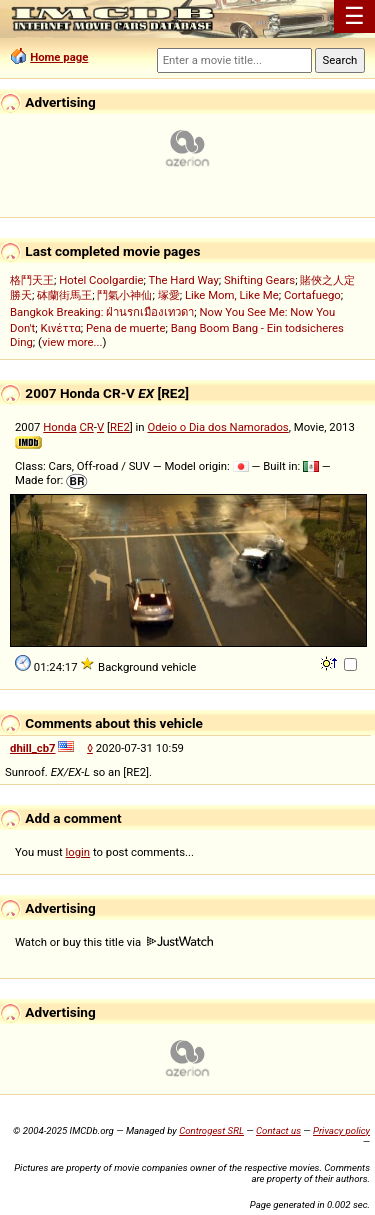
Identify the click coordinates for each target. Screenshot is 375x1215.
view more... (72, 342)
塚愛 (169, 295)
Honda (59, 427)
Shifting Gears (259, 280)
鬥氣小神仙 (124, 295)
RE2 (120, 427)
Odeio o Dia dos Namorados (217, 427)
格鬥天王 (32, 280)
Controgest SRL (211, 1130)
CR (86, 427)
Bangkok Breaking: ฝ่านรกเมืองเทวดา (102, 312)
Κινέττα (60, 328)
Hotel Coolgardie (101, 280)
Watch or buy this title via (114, 942)
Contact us (278, 1130)
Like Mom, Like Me (232, 295)
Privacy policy (341, 1130)
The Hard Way (183, 280)
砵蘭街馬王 (64, 295)
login (78, 852)
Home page (59, 57)
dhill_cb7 (33, 748)
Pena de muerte (126, 328)
